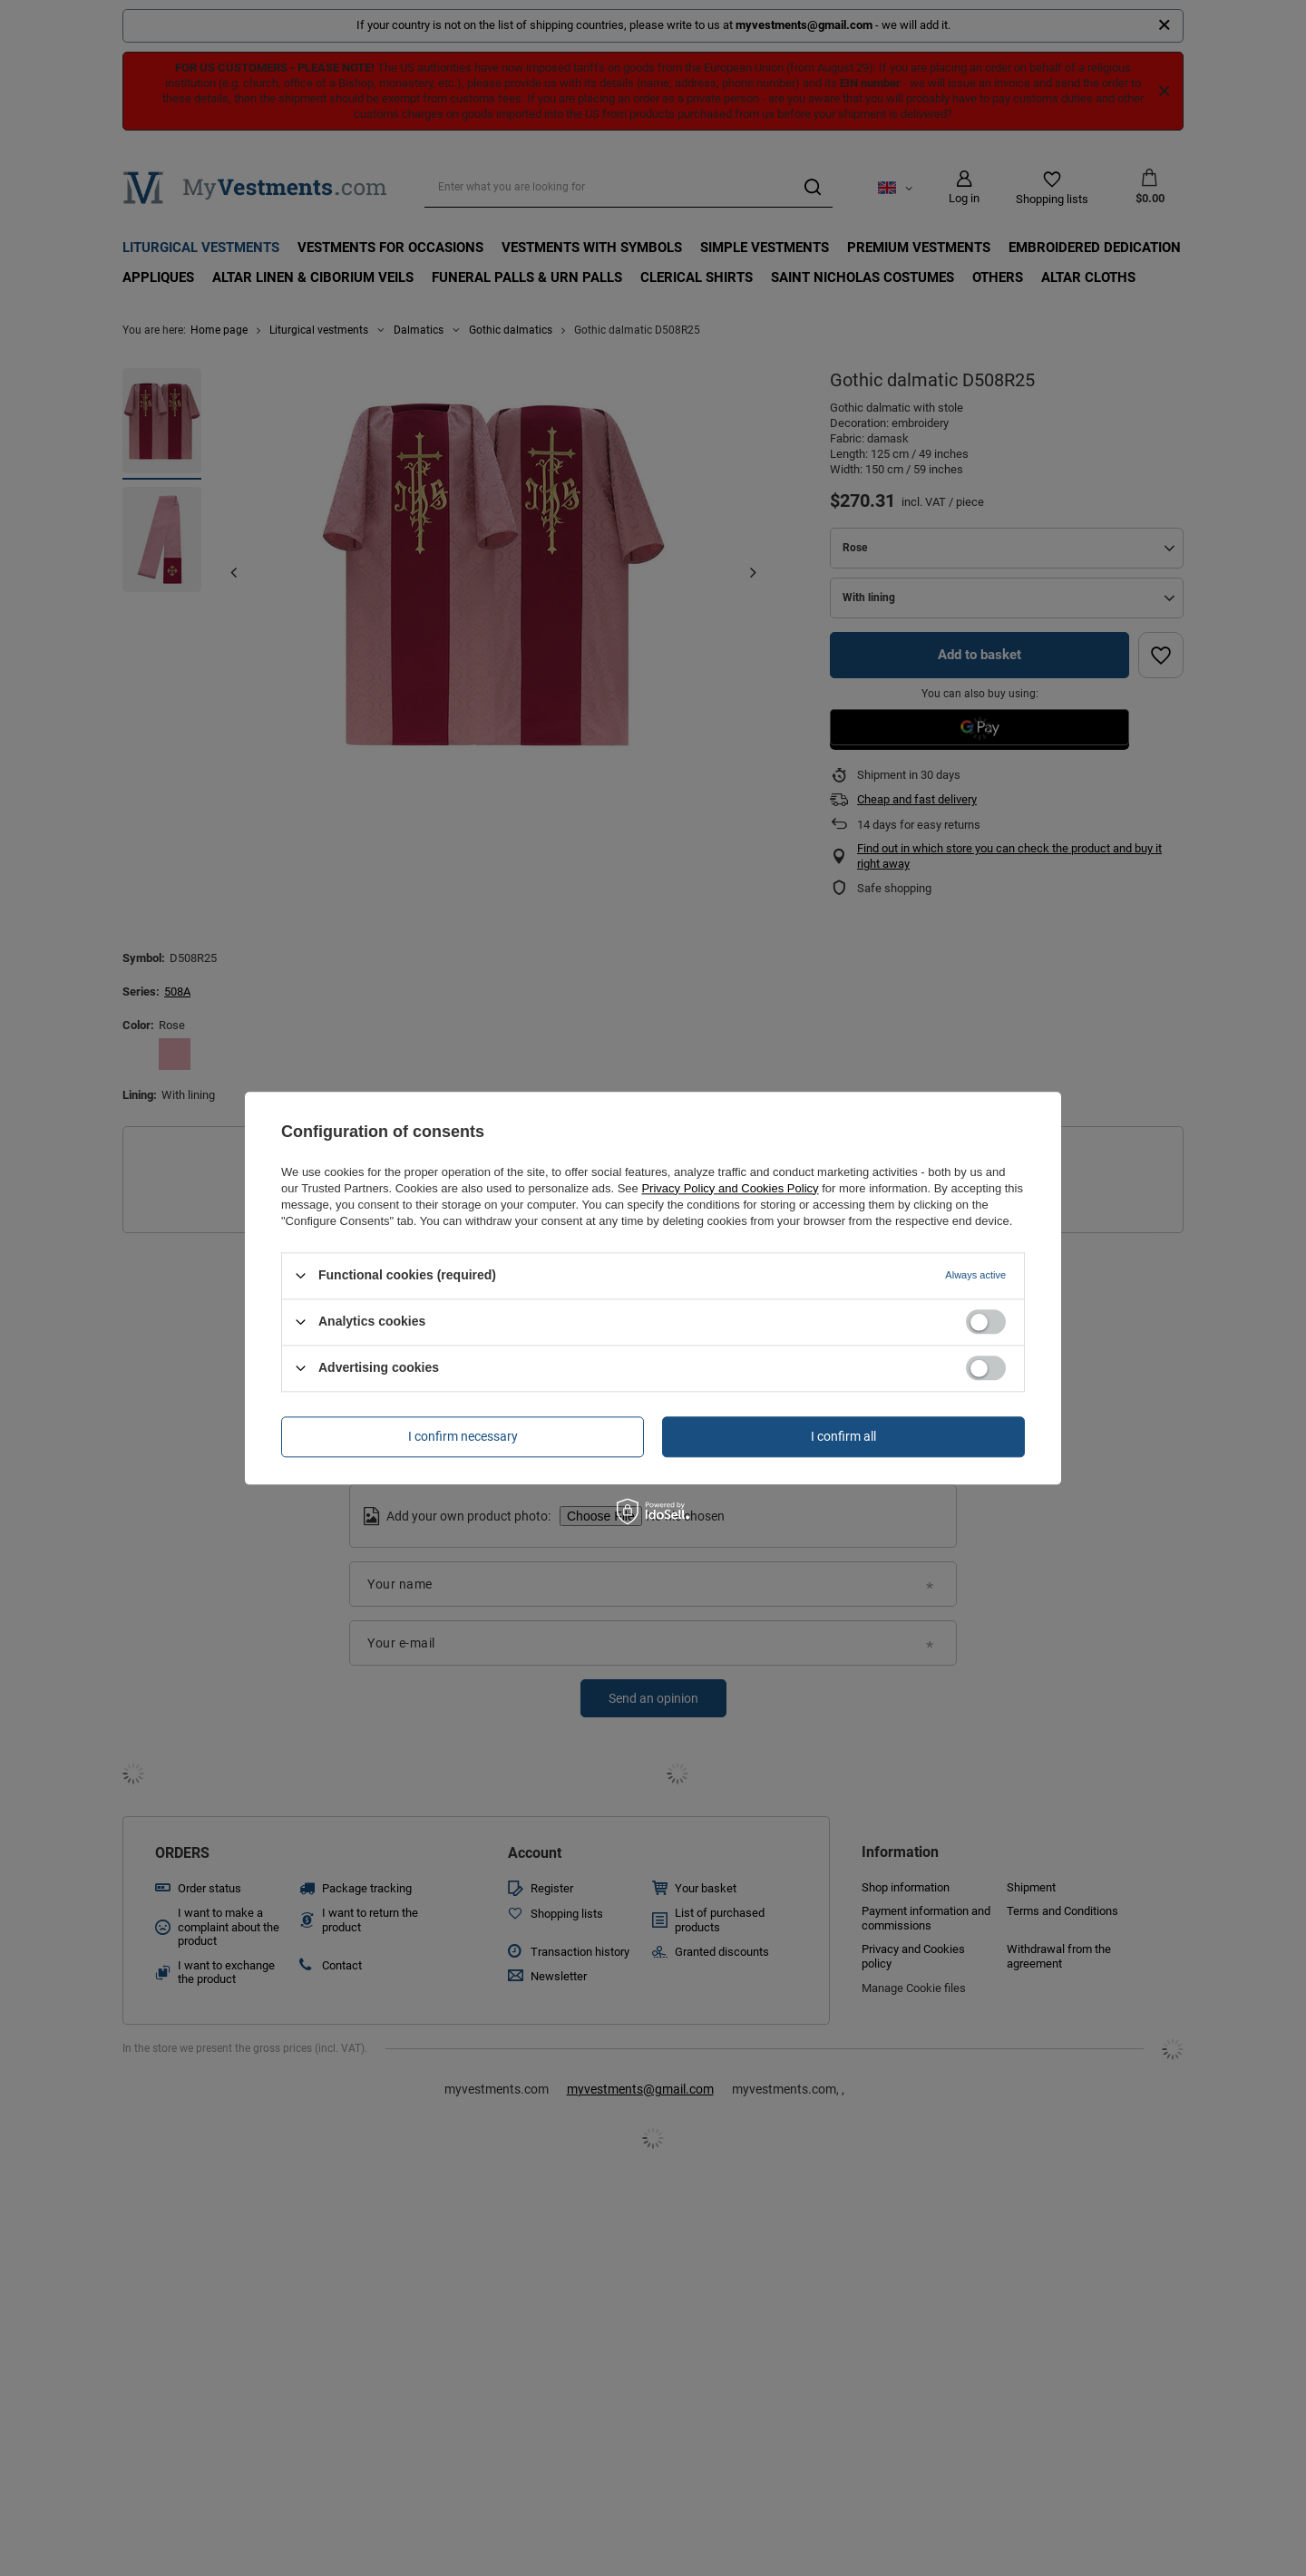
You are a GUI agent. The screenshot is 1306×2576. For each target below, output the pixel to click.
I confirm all (843, 1436)
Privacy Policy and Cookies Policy (729, 1188)
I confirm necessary (463, 1436)
